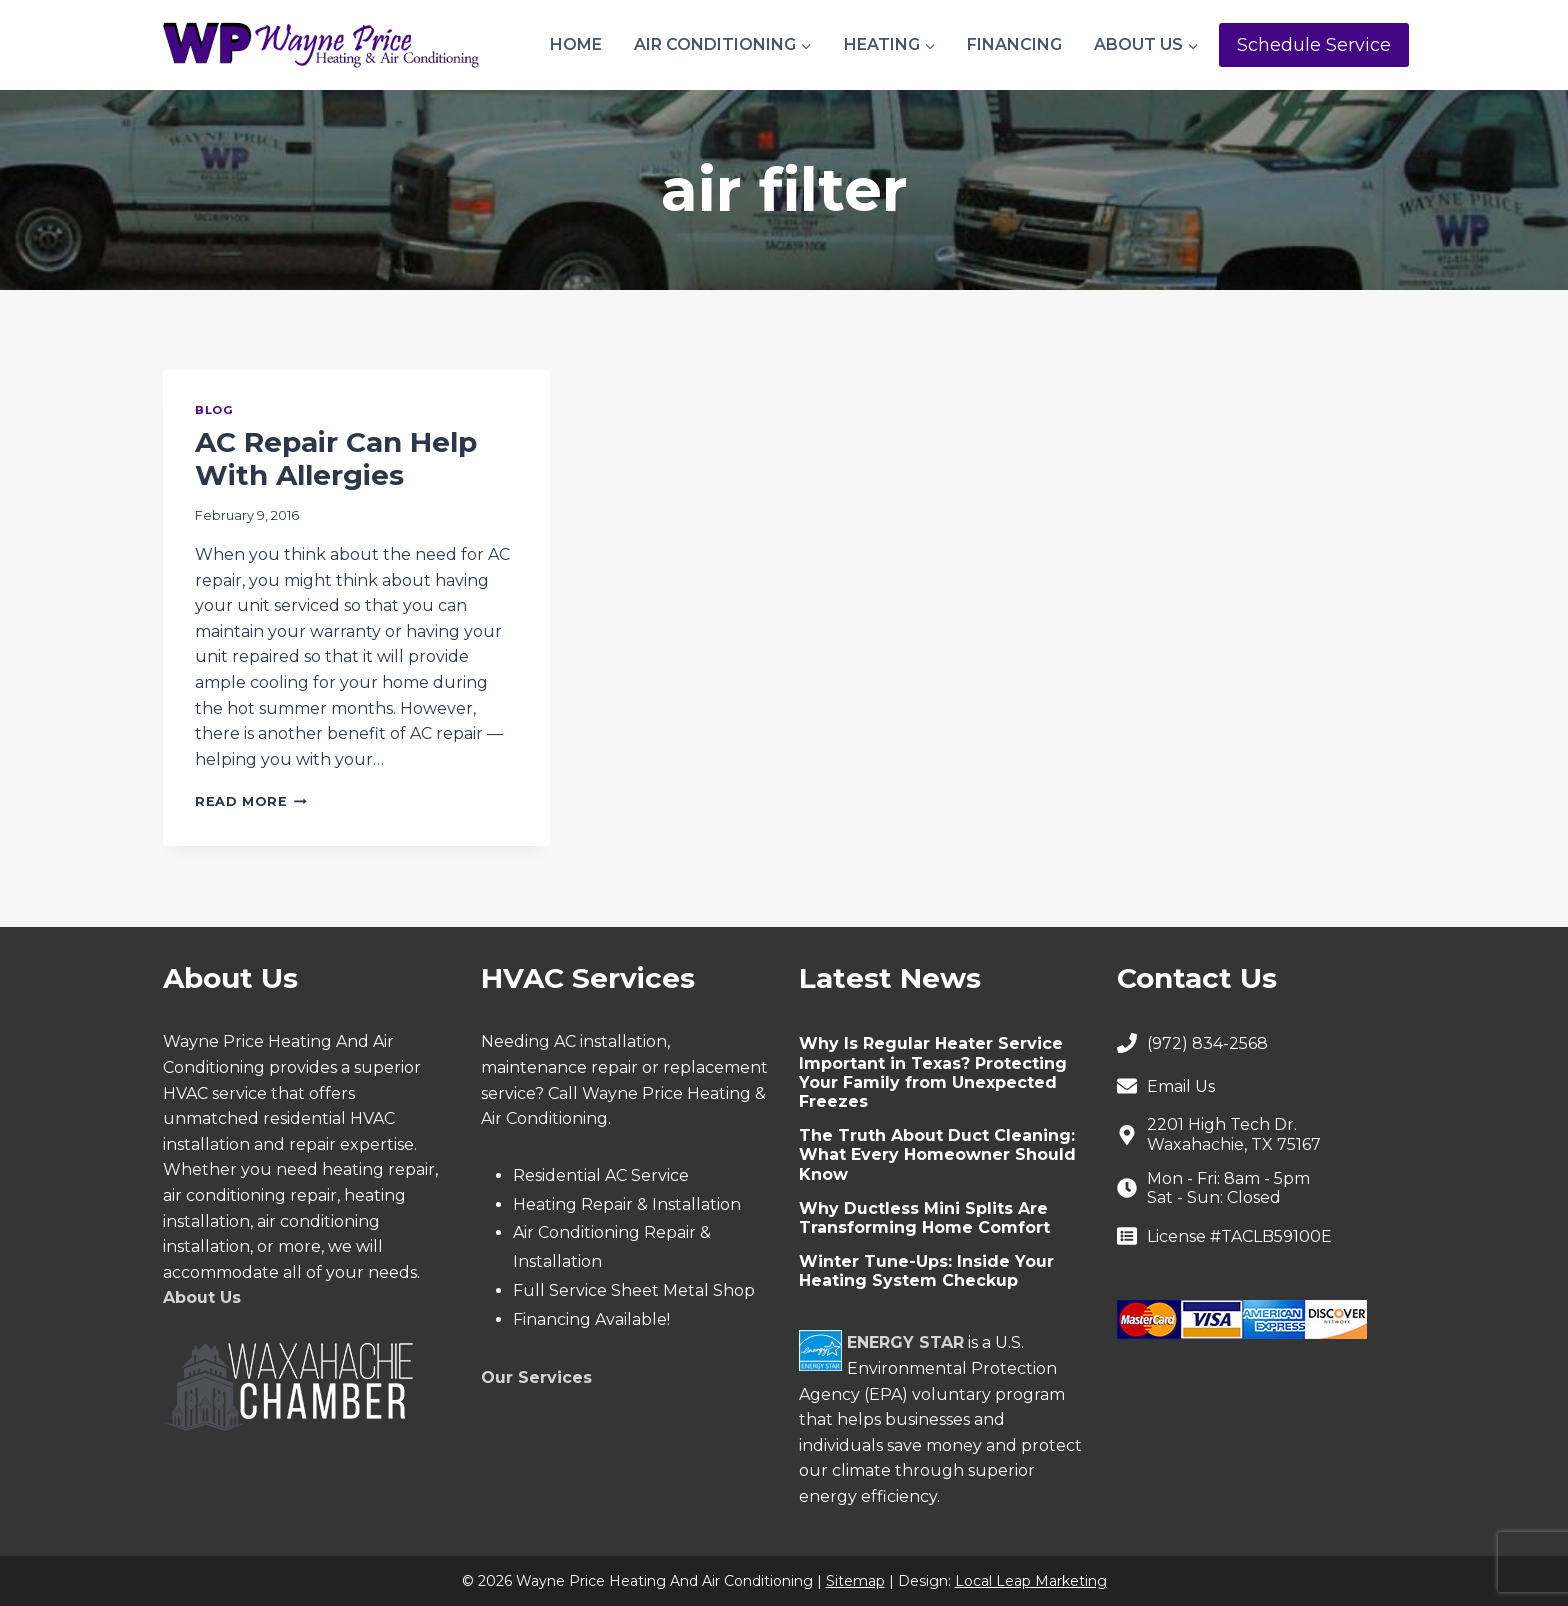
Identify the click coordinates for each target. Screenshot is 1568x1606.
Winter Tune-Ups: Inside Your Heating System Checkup (926, 1271)
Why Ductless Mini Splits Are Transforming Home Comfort (924, 1218)
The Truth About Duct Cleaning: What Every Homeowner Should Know (937, 1154)
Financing (1014, 44)
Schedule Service (1314, 45)
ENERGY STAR (905, 1342)
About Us (202, 1297)
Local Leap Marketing (1031, 1581)
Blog (214, 410)
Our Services (536, 1377)
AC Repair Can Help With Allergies (336, 459)
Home (576, 44)
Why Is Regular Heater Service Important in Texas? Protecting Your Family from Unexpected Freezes (933, 1072)
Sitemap (855, 1581)
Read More (251, 801)
